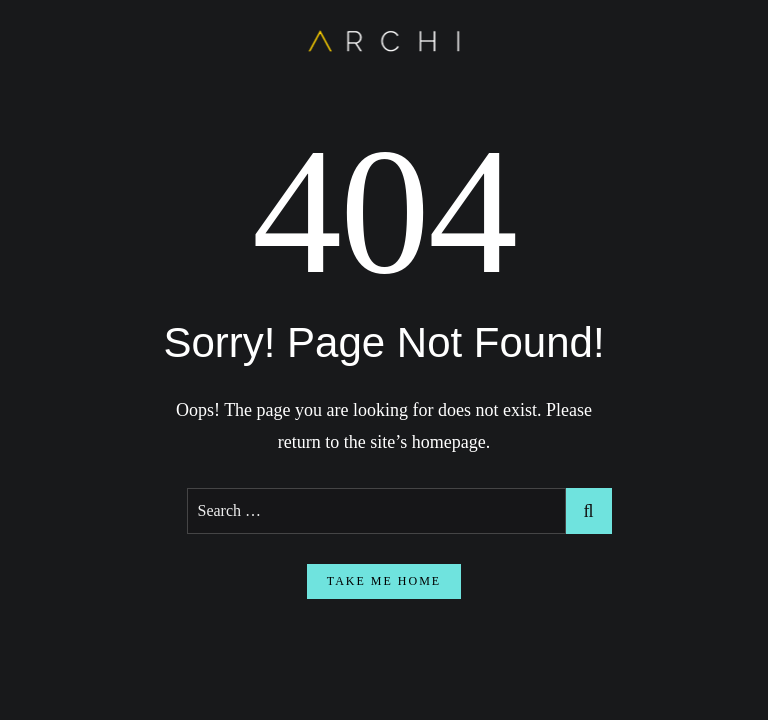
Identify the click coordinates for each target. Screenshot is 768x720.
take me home (384, 581)
